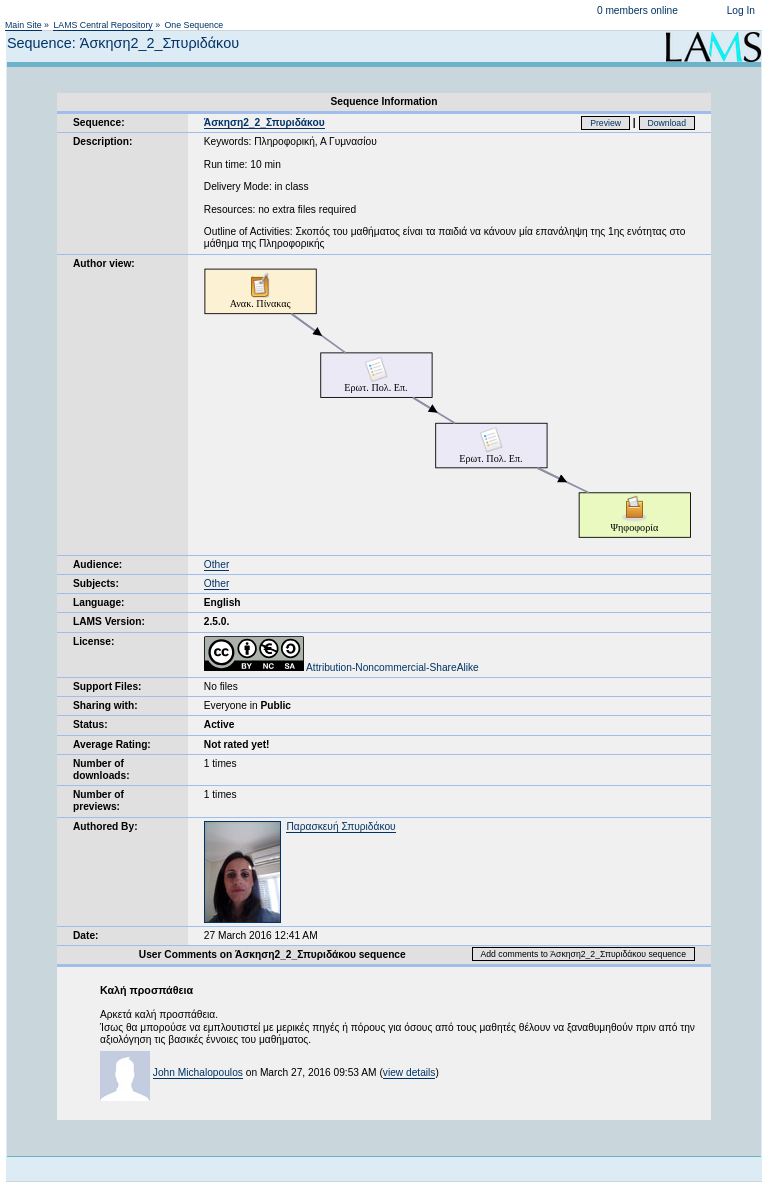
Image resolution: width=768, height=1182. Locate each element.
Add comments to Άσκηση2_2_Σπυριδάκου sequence (583, 954)
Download (667, 123)
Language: (99, 602)
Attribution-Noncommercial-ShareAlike (341, 667)
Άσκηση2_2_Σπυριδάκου (264, 122)
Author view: (104, 263)
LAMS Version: (109, 621)
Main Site (23, 25)
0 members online (637, 10)
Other (216, 564)
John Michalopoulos (198, 1072)
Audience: (97, 564)
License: (93, 641)
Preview (605, 123)
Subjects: (96, 583)
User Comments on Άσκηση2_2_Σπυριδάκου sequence (272, 954)
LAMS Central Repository (102, 25)
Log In (741, 10)
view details (409, 1072)
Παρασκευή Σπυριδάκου (340, 826)
